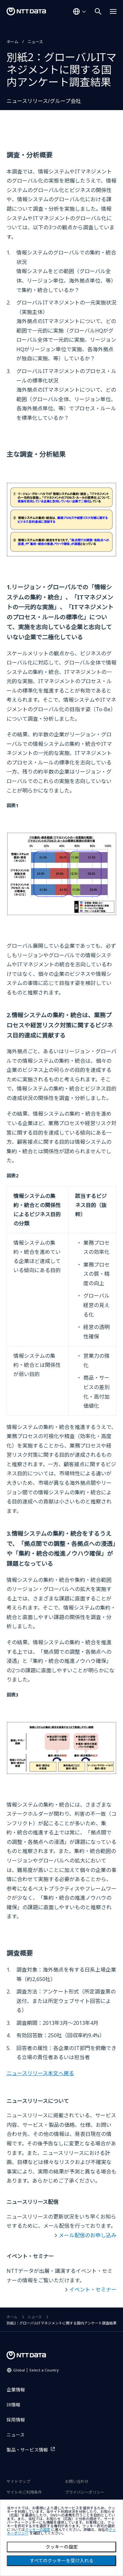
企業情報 (16, 2390)
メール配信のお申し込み (87, 2235)
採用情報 (16, 2420)
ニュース (35, 41)
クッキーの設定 (62, 2547)
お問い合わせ (77, 2481)
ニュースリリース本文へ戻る (40, 2073)
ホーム (12, 41)
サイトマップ (18, 2481)
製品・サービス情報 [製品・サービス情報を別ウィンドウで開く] (27, 2450)
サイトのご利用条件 (24, 2492)
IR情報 (13, 2405)
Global (36, 2370)
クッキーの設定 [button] (37, 2530)
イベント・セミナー (92, 2289)
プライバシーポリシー (84, 2492)
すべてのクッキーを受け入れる (61, 2560)
